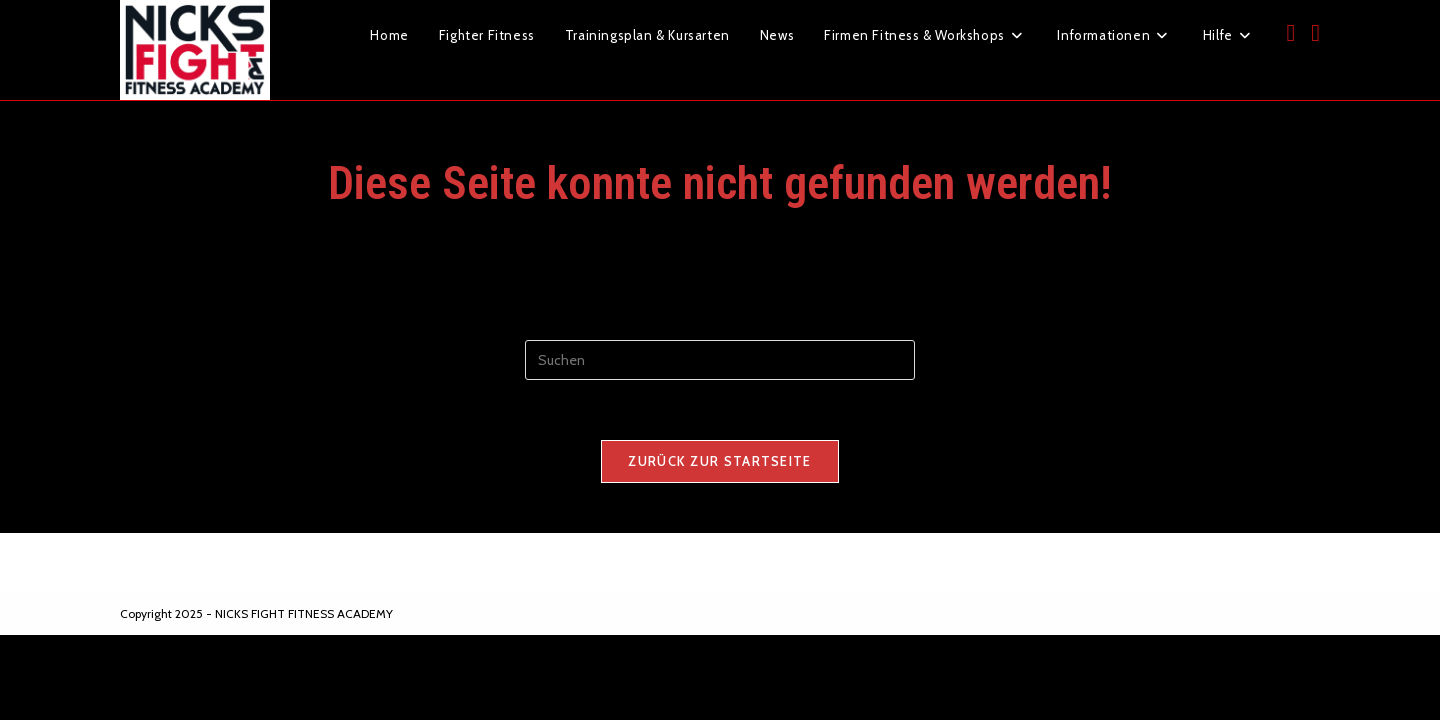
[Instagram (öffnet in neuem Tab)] (1315, 33)
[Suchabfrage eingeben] (720, 360)
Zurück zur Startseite (719, 461)
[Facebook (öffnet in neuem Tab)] (1290, 33)
